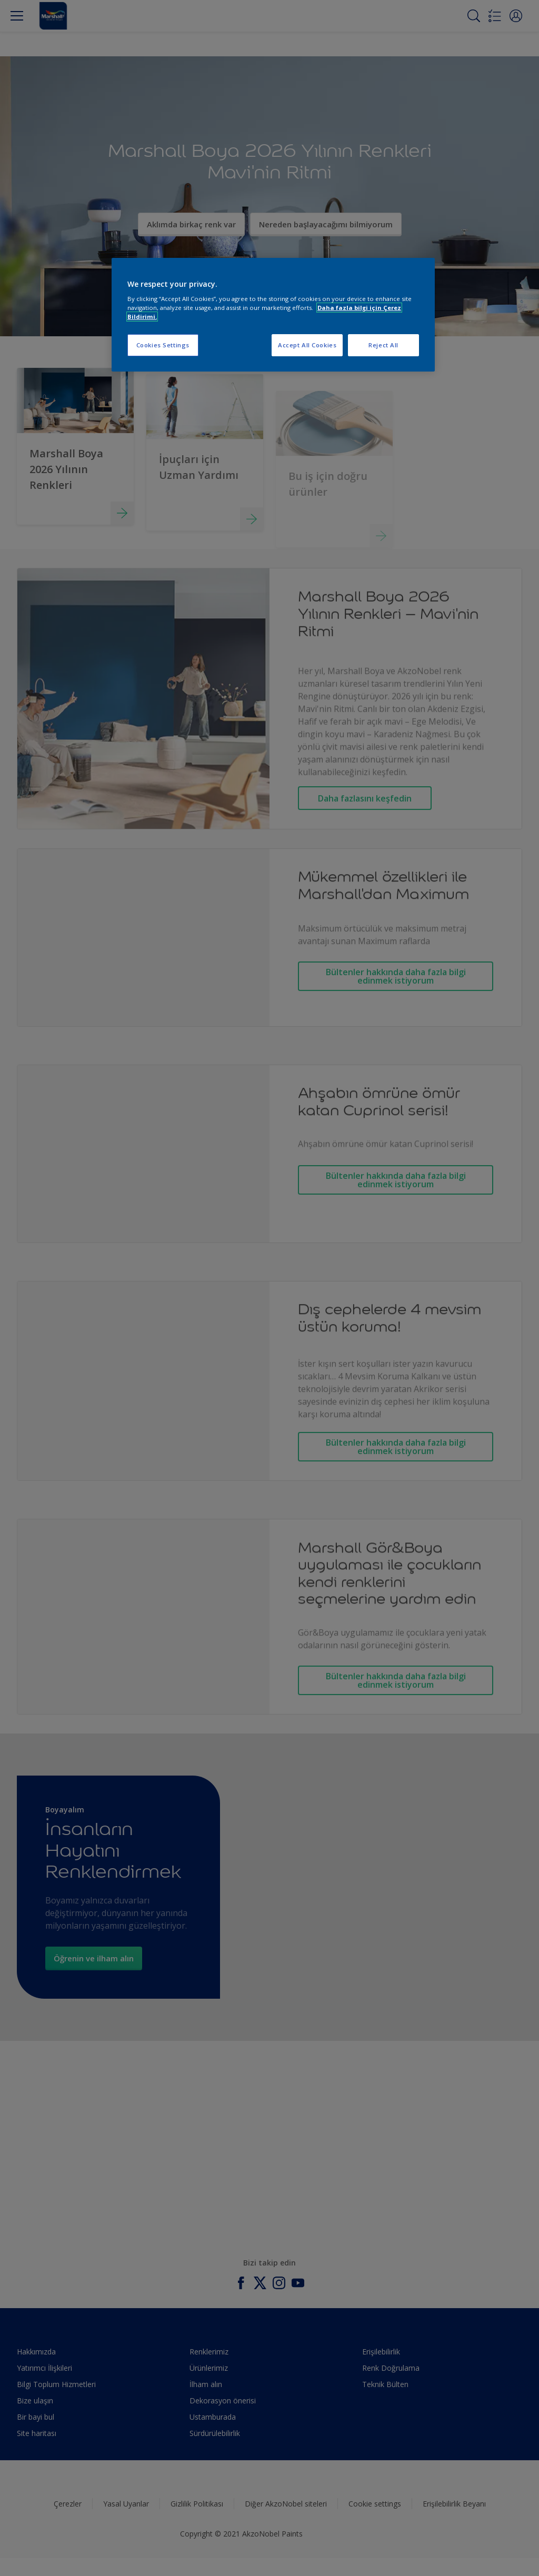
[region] (273, 315)
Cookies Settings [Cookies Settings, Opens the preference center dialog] (162, 345)
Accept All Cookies (307, 345)
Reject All (383, 345)
